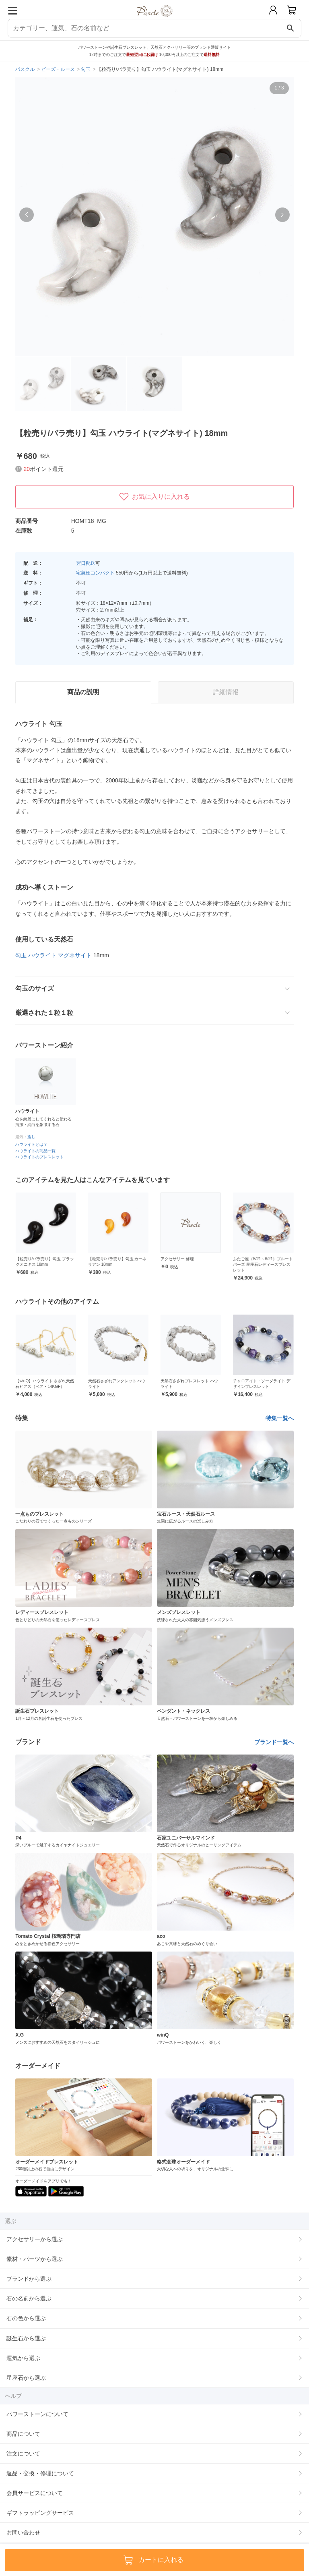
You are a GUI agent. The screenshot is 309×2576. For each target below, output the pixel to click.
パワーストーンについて (37, 2414)
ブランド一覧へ (274, 1742)
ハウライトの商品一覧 (35, 1151)
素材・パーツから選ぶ (34, 2259)
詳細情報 (226, 692)
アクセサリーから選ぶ (34, 2239)
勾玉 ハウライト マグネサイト (53, 955)
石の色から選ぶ (26, 2318)
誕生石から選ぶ (26, 2338)
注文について (23, 2453)
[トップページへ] (155, 19)
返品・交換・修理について (40, 2473)
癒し (31, 1137)
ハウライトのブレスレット (39, 1157)
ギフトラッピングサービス (40, 2513)
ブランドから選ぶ (29, 2278)
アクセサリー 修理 (249, 1259)
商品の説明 (83, 692)
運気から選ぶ (23, 2358)
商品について (23, 2434)
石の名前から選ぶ (29, 2298)
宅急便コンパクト (95, 573)
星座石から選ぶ (26, 2378)
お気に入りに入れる (154, 497)
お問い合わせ (23, 2532)
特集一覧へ (280, 1418)
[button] (26, 214)
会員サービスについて (34, 2493)
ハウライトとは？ (31, 1144)
